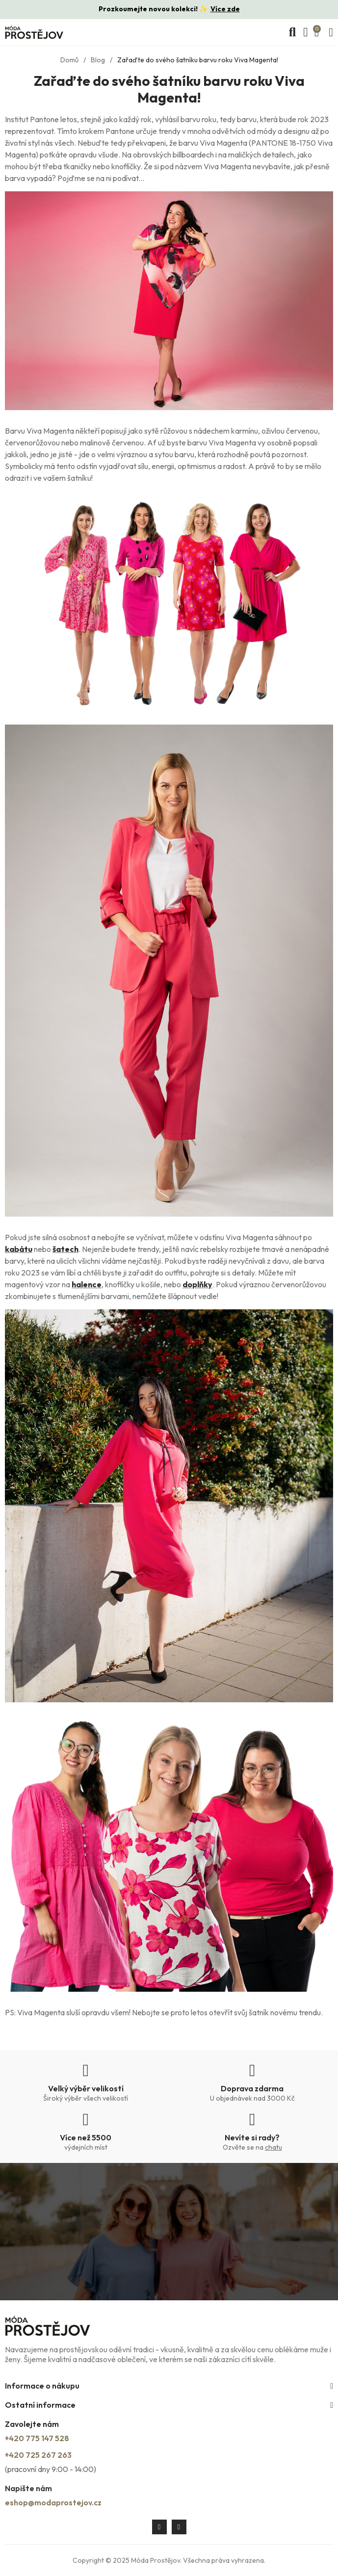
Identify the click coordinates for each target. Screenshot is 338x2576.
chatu (273, 2147)
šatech (65, 1249)
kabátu (18, 1249)
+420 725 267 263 (38, 2455)
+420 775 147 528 (37, 2438)
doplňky (197, 1284)
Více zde (225, 8)
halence (87, 1284)
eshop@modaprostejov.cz (53, 2502)
